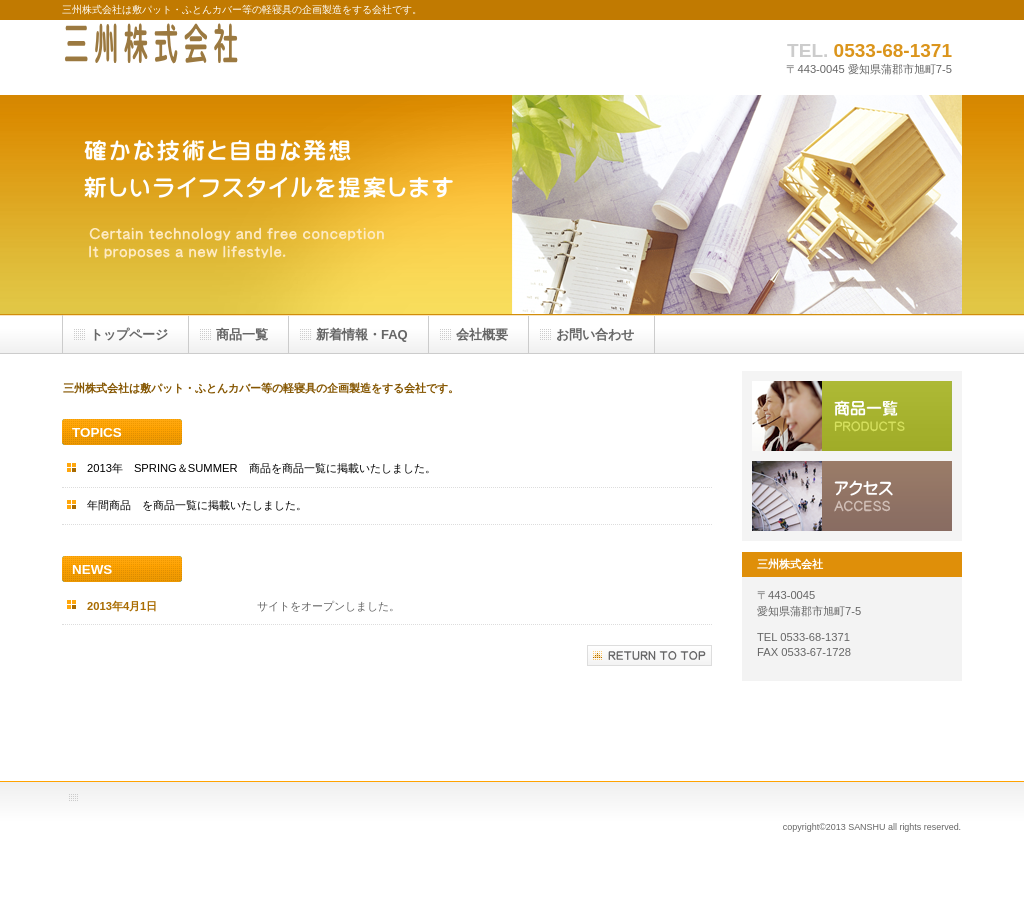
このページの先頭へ (649, 655)
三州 (262, 57)
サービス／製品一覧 (852, 416)
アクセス (852, 496)
